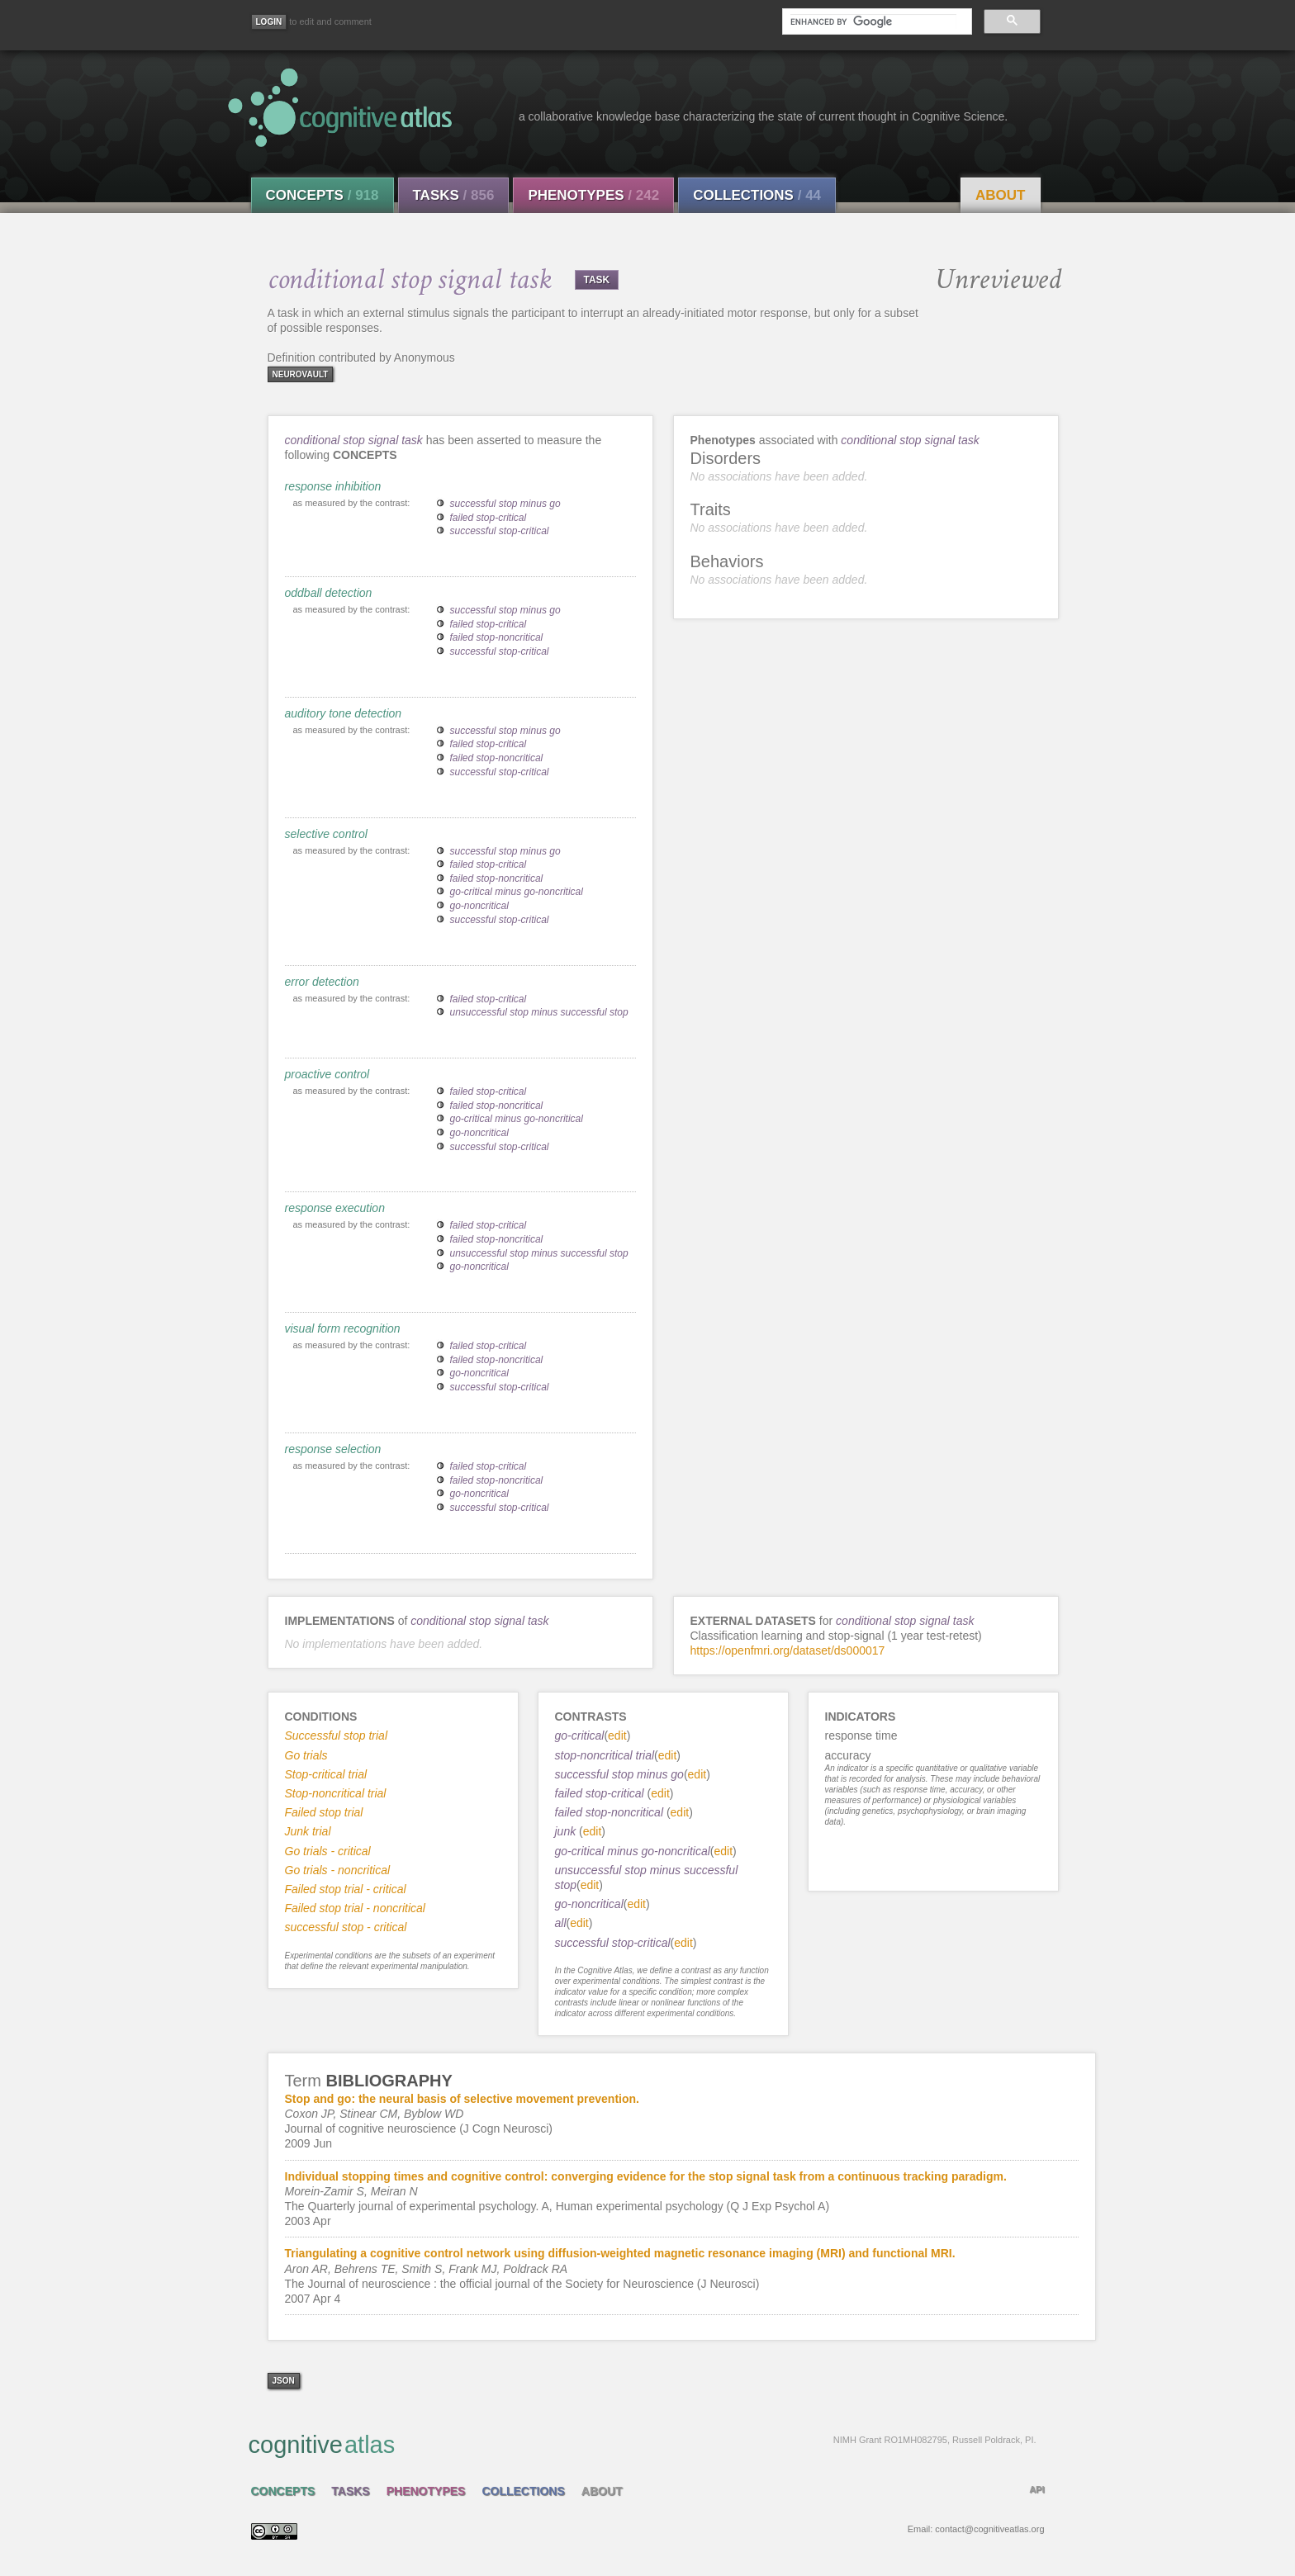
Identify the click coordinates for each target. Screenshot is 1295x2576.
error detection (322, 981)
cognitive (642, 2444)
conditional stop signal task (354, 440)
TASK (597, 280)
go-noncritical (479, 906)
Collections (757, 195)
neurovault (301, 374)
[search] (873, 21)
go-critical (580, 1735)
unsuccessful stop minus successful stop (539, 1012)
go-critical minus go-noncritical (516, 891)
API (1036, 2489)
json (284, 2380)
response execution (335, 1208)
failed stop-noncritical (496, 637)
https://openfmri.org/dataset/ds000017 (787, 1650)
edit (617, 1735)
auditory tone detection (343, 713)
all (561, 1923)
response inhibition (333, 486)
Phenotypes (593, 195)
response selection (333, 1449)
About (1000, 195)
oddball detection (328, 592)
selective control (326, 834)
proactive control (327, 1074)
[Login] (269, 22)
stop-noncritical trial (605, 1755)
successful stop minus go (505, 503)
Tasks (454, 195)
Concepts (322, 195)
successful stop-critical (499, 531)
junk (567, 1831)
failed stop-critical (488, 517)
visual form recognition (343, 1328)
